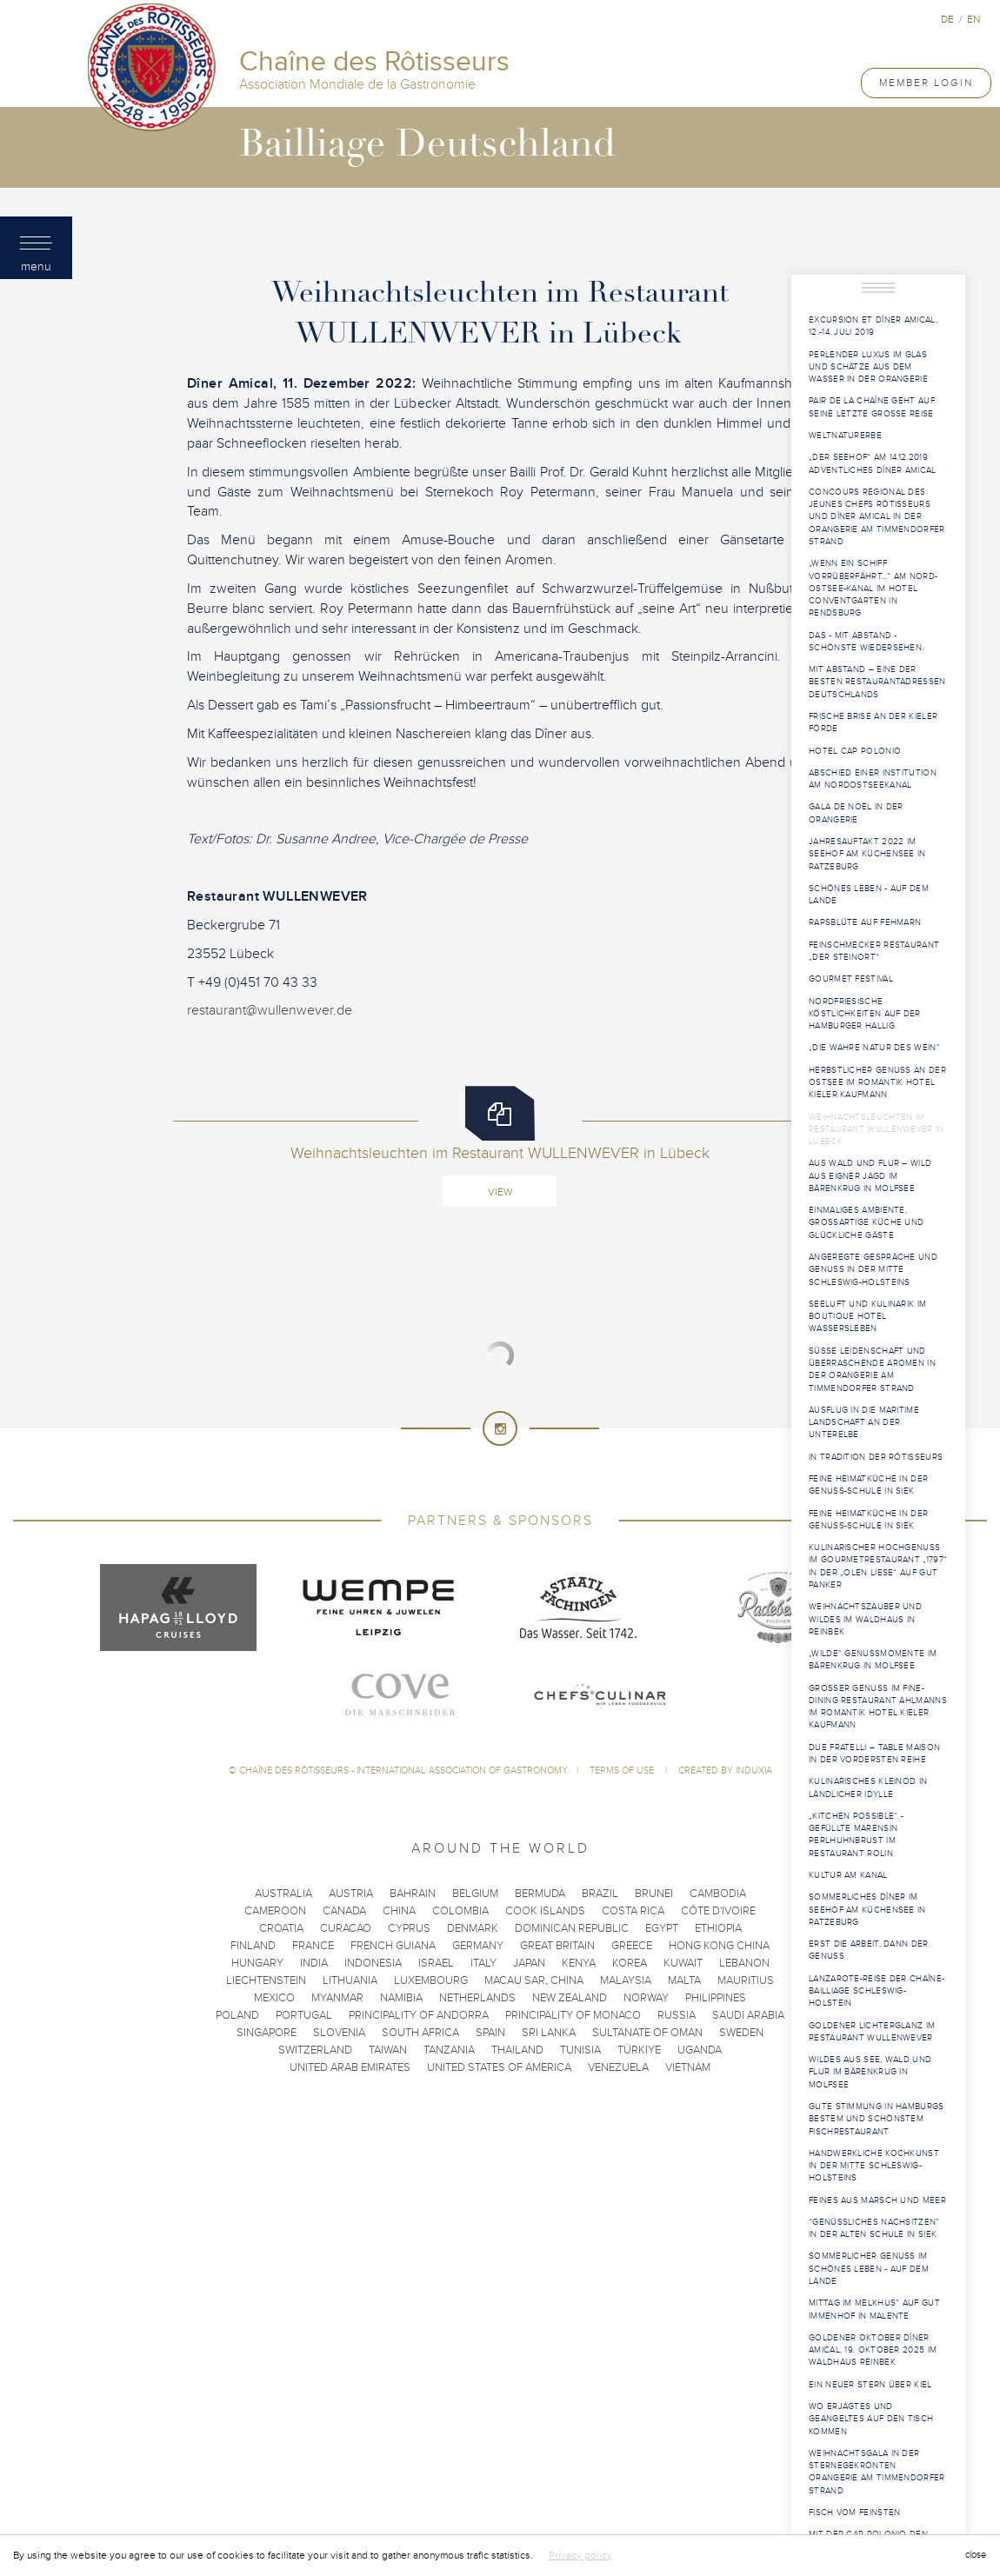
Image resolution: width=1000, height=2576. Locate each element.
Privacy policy (580, 2555)
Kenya (579, 1963)
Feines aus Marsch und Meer (877, 2200)
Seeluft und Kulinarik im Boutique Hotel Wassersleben (867, 1317)
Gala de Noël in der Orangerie (856, 813)
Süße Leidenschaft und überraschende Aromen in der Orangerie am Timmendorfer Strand (872, 1370)
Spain (490, 2033)
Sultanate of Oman (647, 2033)
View (500, 1192)
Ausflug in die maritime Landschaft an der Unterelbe (864, 1423)
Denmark (472, 1928)
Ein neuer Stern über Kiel (870, 2385)
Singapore (267, 2033)
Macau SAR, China (533, 1980)
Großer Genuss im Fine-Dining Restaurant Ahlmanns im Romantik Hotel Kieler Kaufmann (878, 1707)
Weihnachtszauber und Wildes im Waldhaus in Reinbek (865, 1619)
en (973, 19)
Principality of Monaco (573, 2015)
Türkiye (639, 2050)
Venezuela (618, 2067)
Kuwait (683, 1963)
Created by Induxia (725, 1770)
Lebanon (744, 1963)
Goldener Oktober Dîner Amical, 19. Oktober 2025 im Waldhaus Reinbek (873, 2350)
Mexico (274, 1998)
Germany (477, 1946)
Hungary (257, 1963)
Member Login (926, 83)
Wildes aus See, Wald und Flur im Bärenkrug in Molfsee (870, 2072)
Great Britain (557, 1946)
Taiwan (388, 2050)
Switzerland (315, 2050)
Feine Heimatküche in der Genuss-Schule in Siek (868, 1485)
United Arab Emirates (350, 2067)
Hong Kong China (719, 1946)
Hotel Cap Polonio (855, 751)
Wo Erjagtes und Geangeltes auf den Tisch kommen (871, 2419)
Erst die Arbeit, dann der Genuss (869, 1950)
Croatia (281, 1928)
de (947, 19)
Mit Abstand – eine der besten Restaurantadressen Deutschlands (877, 682)
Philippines (715, 1998)
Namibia (401, 1998)
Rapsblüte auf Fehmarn (865, 922)
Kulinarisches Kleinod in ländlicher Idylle (868, 1787)
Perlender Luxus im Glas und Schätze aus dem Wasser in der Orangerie (868, 367)
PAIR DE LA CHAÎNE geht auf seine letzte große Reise (872, 407)
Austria (351, 1893)
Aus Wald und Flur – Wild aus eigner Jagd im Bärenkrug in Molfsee (870, 1176)
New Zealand (569, 1998)
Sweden (741, 2033)
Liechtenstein (266, 1980)
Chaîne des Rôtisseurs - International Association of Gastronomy (403, 1770)
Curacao (345, 1928)
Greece (631, 1946)
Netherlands (477, 1998)
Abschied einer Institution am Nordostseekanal (873, 779)
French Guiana (393, 1946)
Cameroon (275, 1911)
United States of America (499, 2067)
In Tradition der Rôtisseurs (876, 1457)
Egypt (661, 1928)
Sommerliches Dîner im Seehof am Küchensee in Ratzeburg (867, 1909)
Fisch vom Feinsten (854, 2512)
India (314, 1963)
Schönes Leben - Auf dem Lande (869, 894)
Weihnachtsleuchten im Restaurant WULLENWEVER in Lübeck (876, 1130)
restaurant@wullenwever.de (269, 1010)
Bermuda (540, 1893)
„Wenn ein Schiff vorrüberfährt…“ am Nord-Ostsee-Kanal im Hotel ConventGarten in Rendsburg (873, 588)
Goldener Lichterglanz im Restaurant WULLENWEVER (872, 2031)
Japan (529, 1963)
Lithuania (350, 1980)
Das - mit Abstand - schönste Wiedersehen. (866, 641)
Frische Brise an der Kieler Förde (873, 722)
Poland (237, 2015)
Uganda (699, 2050)
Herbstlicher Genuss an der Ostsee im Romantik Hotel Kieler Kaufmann (877, 1083)
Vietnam (687, 2067)
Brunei (654, 1893)
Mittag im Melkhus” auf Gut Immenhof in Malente (874, 2309)
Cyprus (409, 1928)
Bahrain (413, 1893)
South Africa (420, 2033)
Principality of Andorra (419, 2015)
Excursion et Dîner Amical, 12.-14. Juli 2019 (873, 326)
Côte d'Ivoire (718, 1911)
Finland (253, 1946)
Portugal (304, 2015)
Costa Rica (633, 1911)
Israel (436, 1963)
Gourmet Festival (851, 979)
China (399, 1911)
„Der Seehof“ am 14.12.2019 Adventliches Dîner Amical (873, 463)
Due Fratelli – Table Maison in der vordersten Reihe (874, 1753)
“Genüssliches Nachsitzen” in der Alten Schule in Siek (874, 2228)
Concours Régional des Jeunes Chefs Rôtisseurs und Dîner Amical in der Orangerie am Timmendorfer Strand (877, 517)
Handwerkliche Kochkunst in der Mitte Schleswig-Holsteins (874, 2166)
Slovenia (339, 2033)
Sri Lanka (549, 2033)
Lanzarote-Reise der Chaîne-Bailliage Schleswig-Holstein (876, 1991)
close (975, 2554)
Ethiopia (718, 1928)
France (313, 1946)
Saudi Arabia (748, 2015)
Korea (629, 1963)
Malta (684, 1980)
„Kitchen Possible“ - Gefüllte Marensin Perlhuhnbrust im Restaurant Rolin (856, 1835)
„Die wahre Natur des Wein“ (874, 1047)
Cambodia (718, 1893)
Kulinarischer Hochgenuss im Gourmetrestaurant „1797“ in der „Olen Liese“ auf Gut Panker (878, 1566)
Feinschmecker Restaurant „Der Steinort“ (874, 951)
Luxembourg (431, 1980)
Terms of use (623, 1770)
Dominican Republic (572, 1928)
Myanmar (337, 1998)
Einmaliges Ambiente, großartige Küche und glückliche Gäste (866, 1223)
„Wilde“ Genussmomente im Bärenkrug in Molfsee (873, 1659)
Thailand (517, 2050)
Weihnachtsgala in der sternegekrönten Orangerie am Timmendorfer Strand (877, 2472)
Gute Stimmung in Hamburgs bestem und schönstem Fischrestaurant (876, 2119)
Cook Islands (545, 1911)
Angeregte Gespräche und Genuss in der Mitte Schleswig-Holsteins (873, 1270)
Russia (676, 2015)
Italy (483, 1963)
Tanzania (449, 2050)
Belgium (475, 1893)
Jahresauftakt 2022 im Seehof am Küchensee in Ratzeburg (867, 854)
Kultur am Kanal (848, 1875)
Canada (344, 1911)
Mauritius (745, 1980)
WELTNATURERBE (845, 435)
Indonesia (373, 1963)
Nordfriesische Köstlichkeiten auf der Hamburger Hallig (865, 1014)
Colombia (460, 1911)
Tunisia (580, 2050)
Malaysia (625, 1980)
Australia (283, 1893)
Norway (646, 1998)
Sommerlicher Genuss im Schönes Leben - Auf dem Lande (869, 2268)
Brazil (600, 1893)
